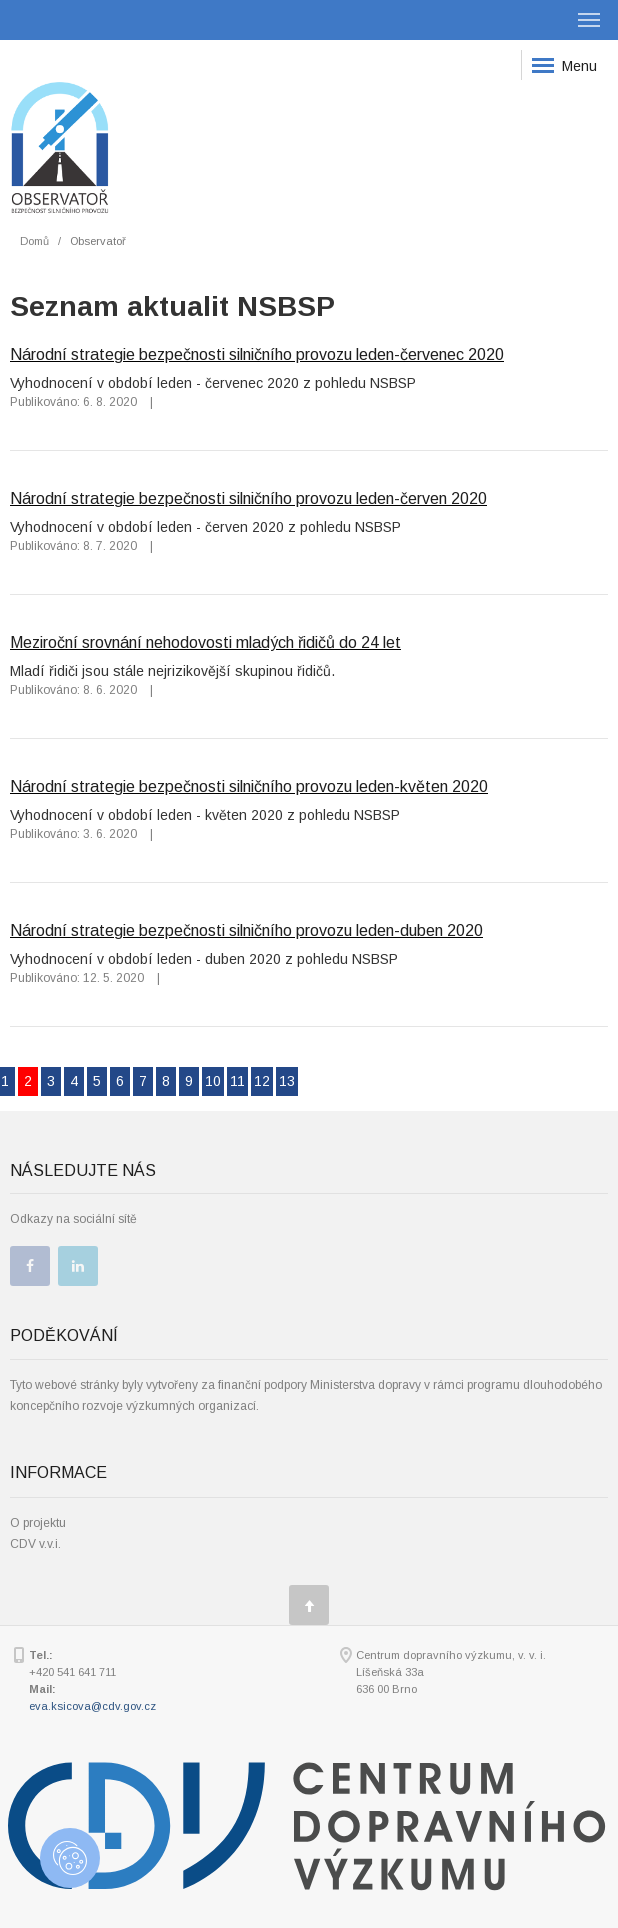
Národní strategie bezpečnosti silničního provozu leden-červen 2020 (248, 498)
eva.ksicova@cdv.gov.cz (92, 1706)
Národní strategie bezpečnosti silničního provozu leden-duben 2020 (246, 930)
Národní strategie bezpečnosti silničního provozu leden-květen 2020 (249, 786)
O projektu (38, 1523)
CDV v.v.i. (35, 1544)
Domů (34, 241)
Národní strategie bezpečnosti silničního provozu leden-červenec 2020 (257, 354)
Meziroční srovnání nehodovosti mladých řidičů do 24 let (205, 642)
